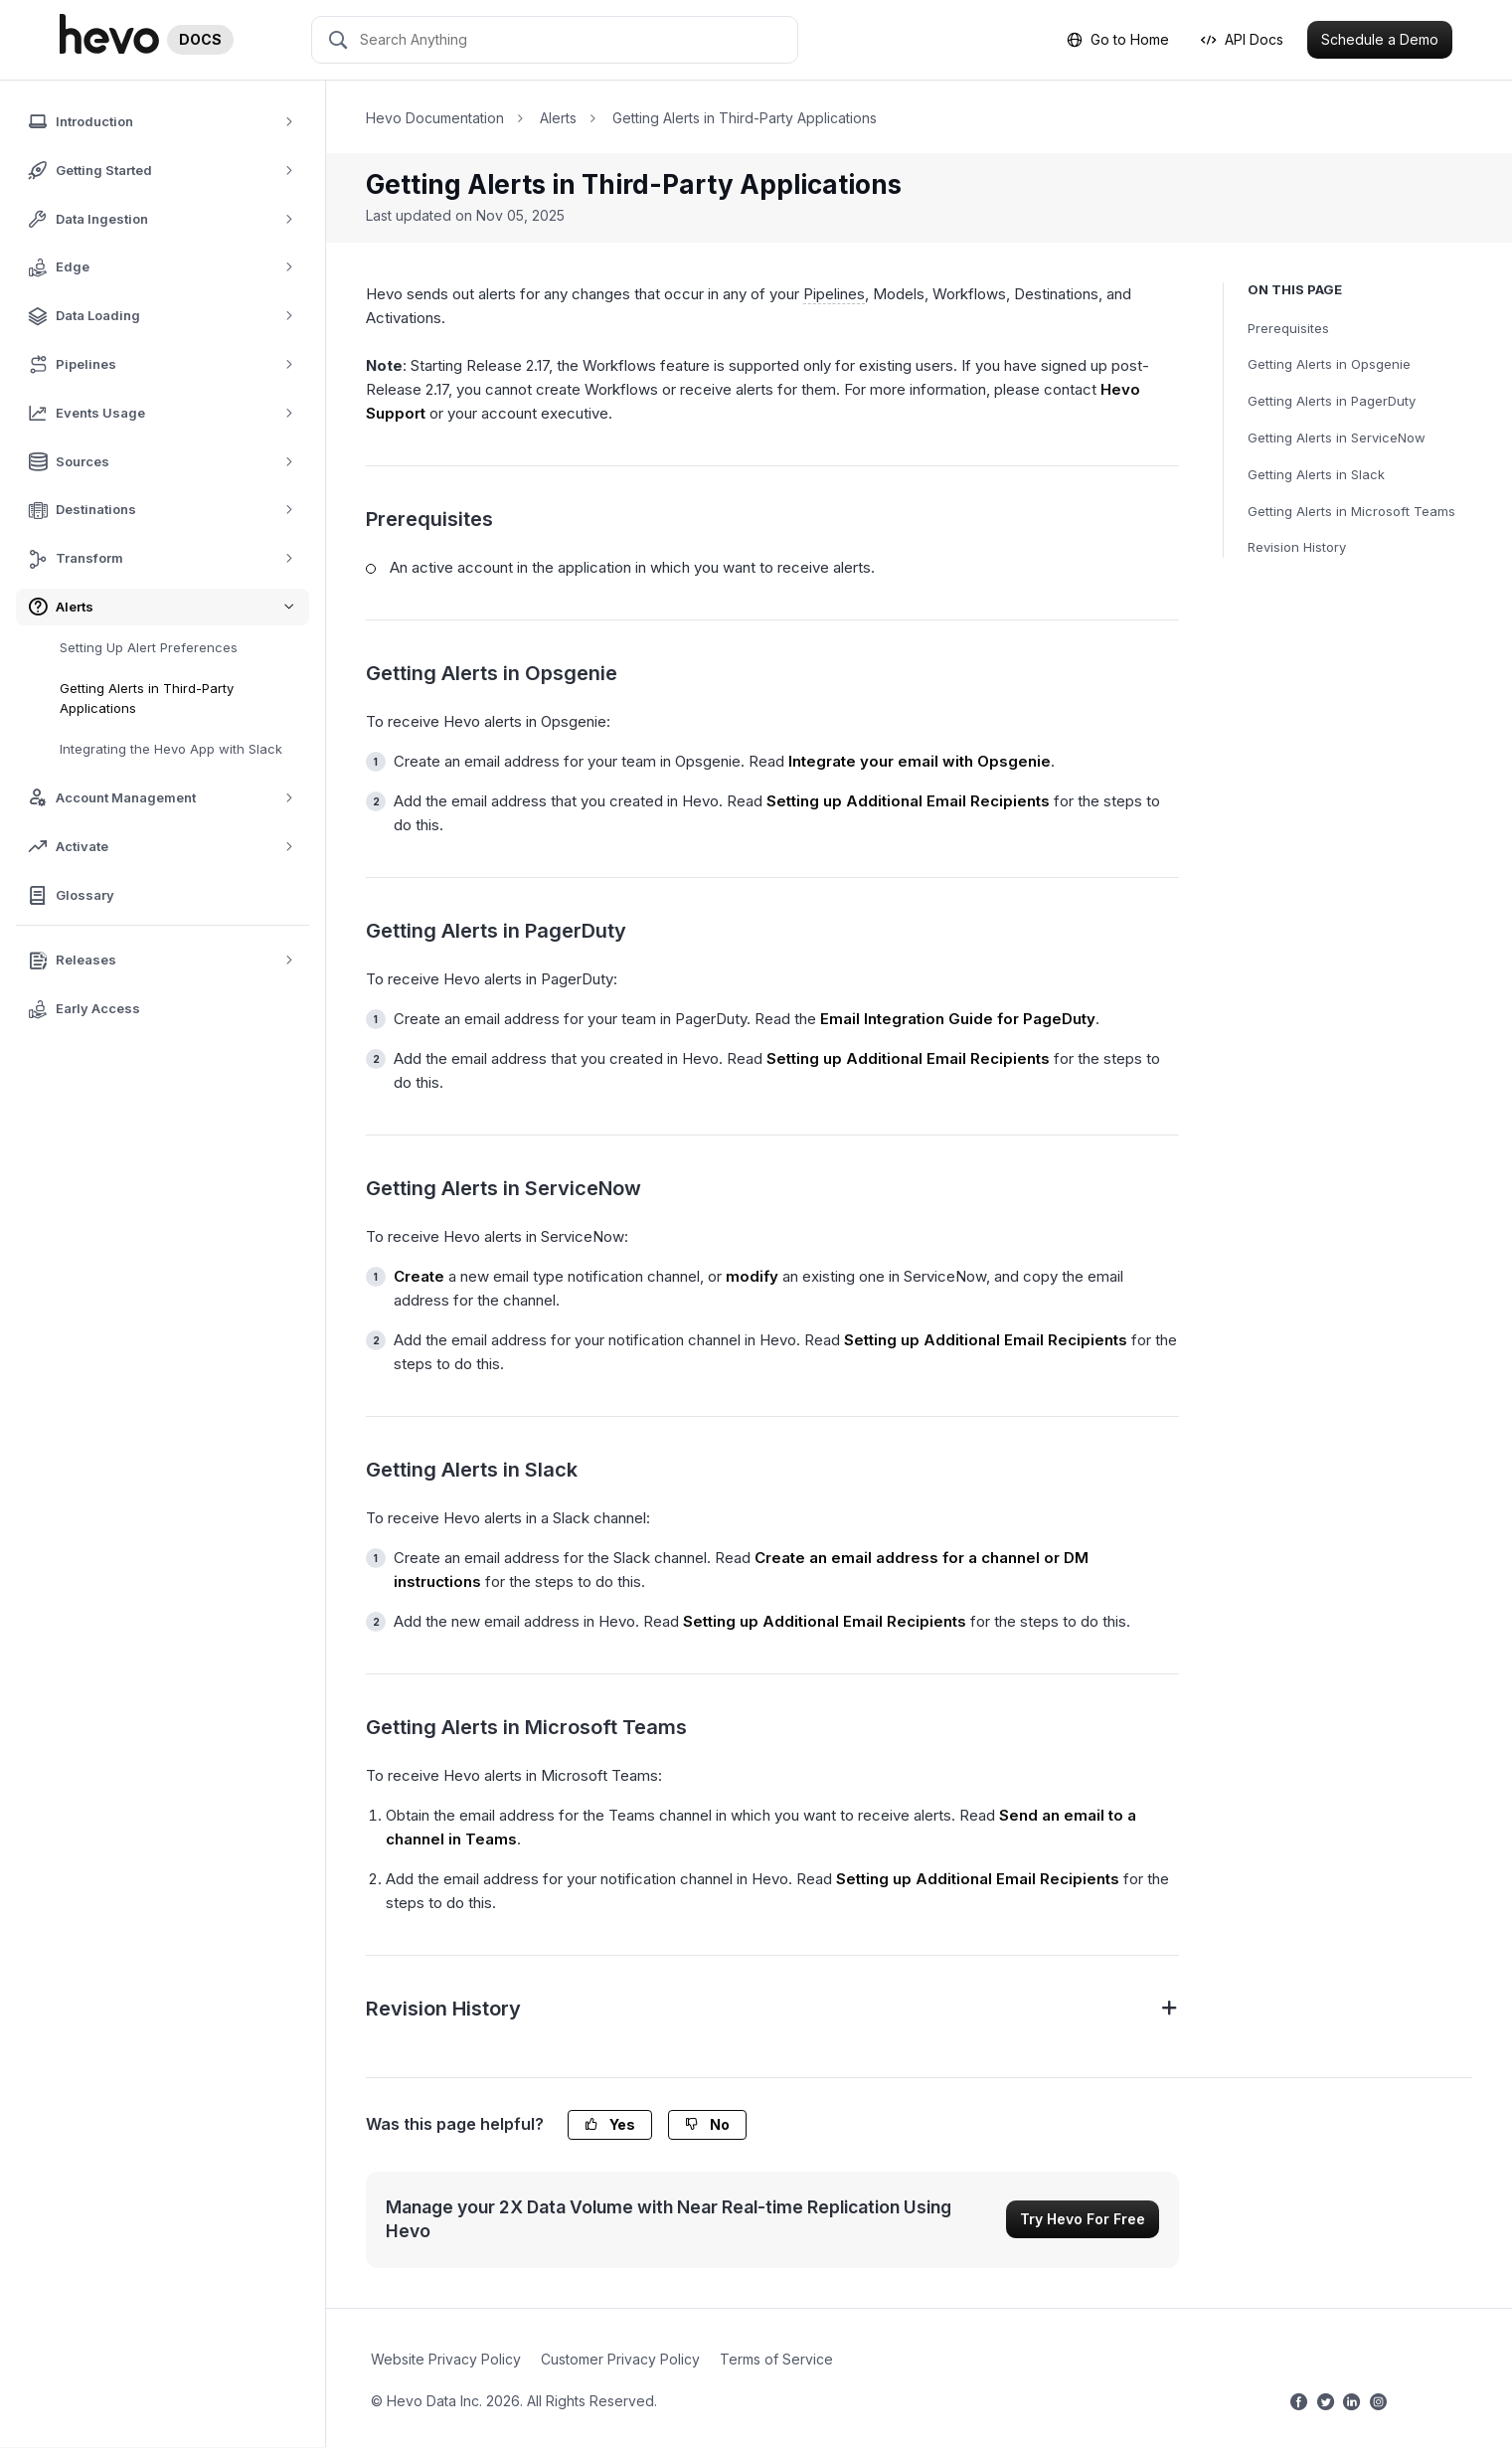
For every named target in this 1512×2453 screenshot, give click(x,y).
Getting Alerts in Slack (1316, 474)
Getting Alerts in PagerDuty (1332, 401)
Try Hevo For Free (1082, 2218)
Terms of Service (776, 2359)
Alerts (558, 117)
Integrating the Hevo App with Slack (171, 749)
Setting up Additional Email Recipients (908, 800)
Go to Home (1118, 39)
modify (752, 1276)
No (707, 2124)
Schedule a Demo (1379, 39)
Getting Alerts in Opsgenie (1329, 364)
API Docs (1242, 39)
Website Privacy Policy (446, 2359)
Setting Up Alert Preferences (149, 647)
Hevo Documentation (435, 117)
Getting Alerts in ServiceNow (1337, 437)
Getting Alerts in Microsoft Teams (1351, 511)
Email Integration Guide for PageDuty (957, 1018)
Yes (610, 2124)
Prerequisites (1288, 328)
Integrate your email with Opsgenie (919, 761)
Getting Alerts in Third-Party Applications (147, 698)
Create (419, 1276)
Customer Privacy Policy (620, 2359)
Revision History (1297, 547)
